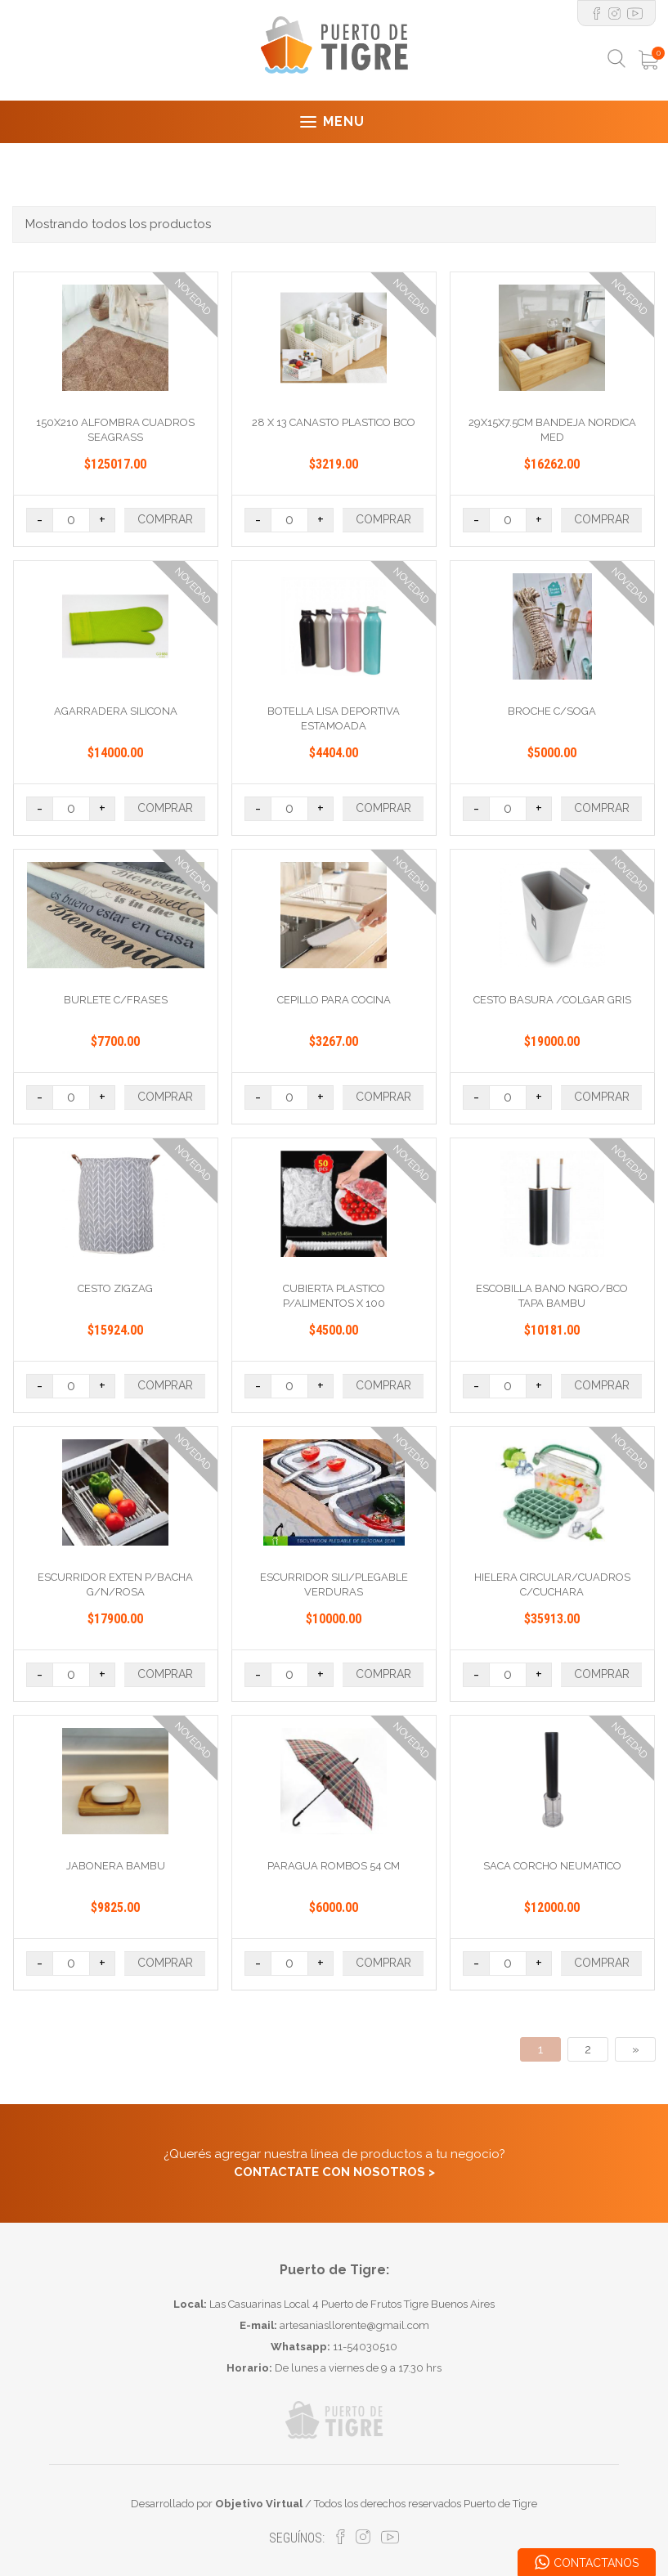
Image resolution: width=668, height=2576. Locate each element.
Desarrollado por (217, 2503)
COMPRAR (165, 519)
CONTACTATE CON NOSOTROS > (334, 2172)
